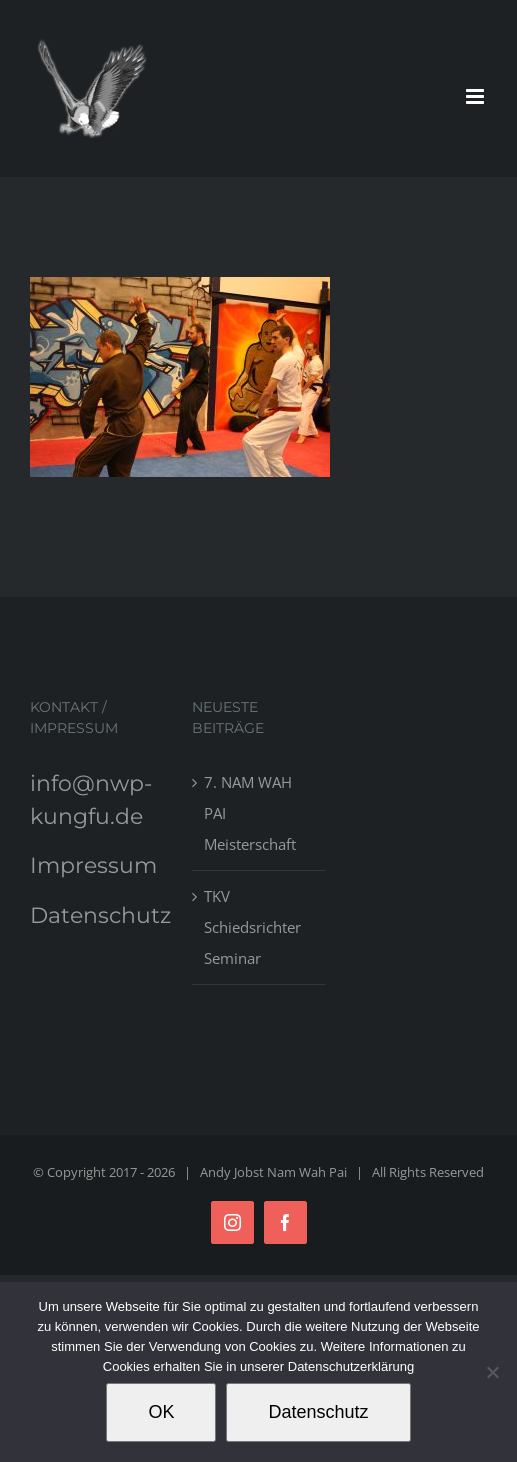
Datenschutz (100, 915)
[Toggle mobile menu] (476, 96)
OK (161, 1412)
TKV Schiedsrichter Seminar (252, 927)
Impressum (93, 865)
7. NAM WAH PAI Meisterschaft (250, 813)
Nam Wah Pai (307, 1172)
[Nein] (492, 1372)
